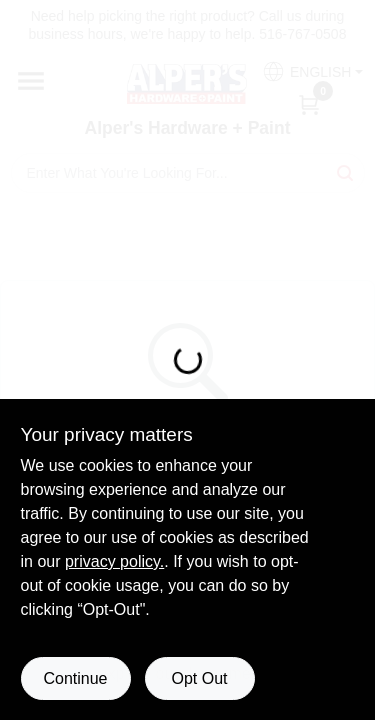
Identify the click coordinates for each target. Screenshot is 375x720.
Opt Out (199, 678)
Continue (75, 678)
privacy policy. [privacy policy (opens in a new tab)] (114, 561)
